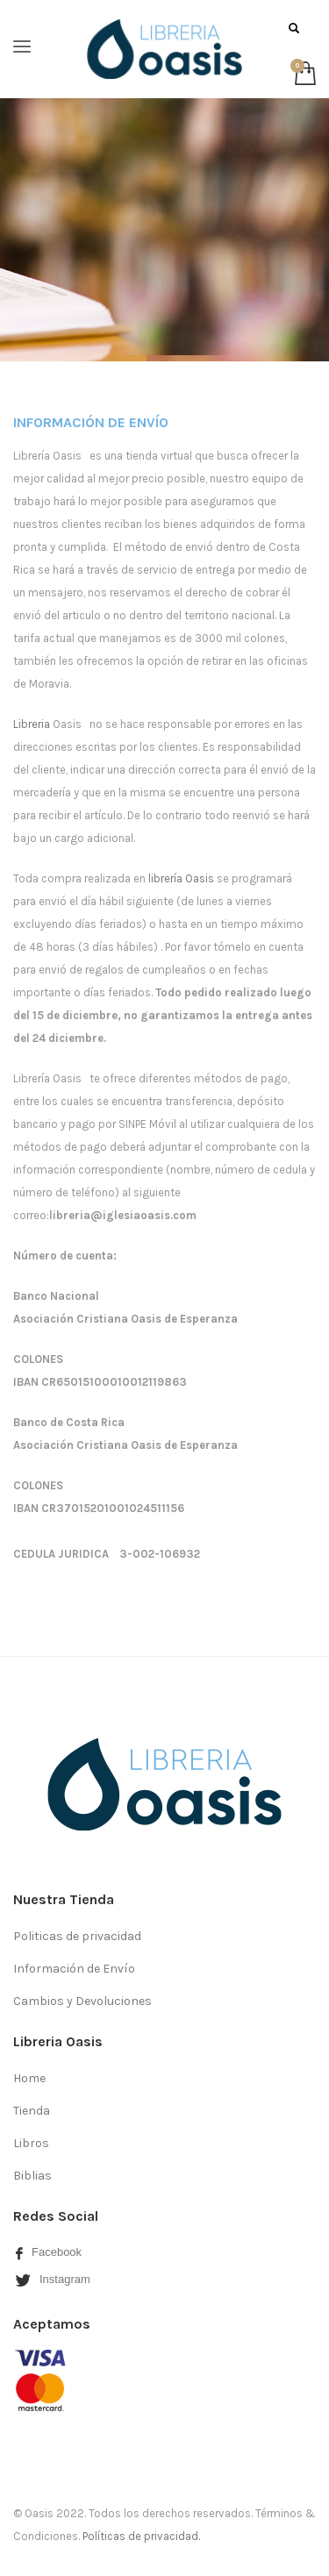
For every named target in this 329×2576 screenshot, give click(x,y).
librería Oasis (182, 878)
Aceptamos (51, 2324)
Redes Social (55, 2216)
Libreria (31, 724)
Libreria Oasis (58, 2041)
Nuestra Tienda (63, 1899)
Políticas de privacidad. (141, 2536)
